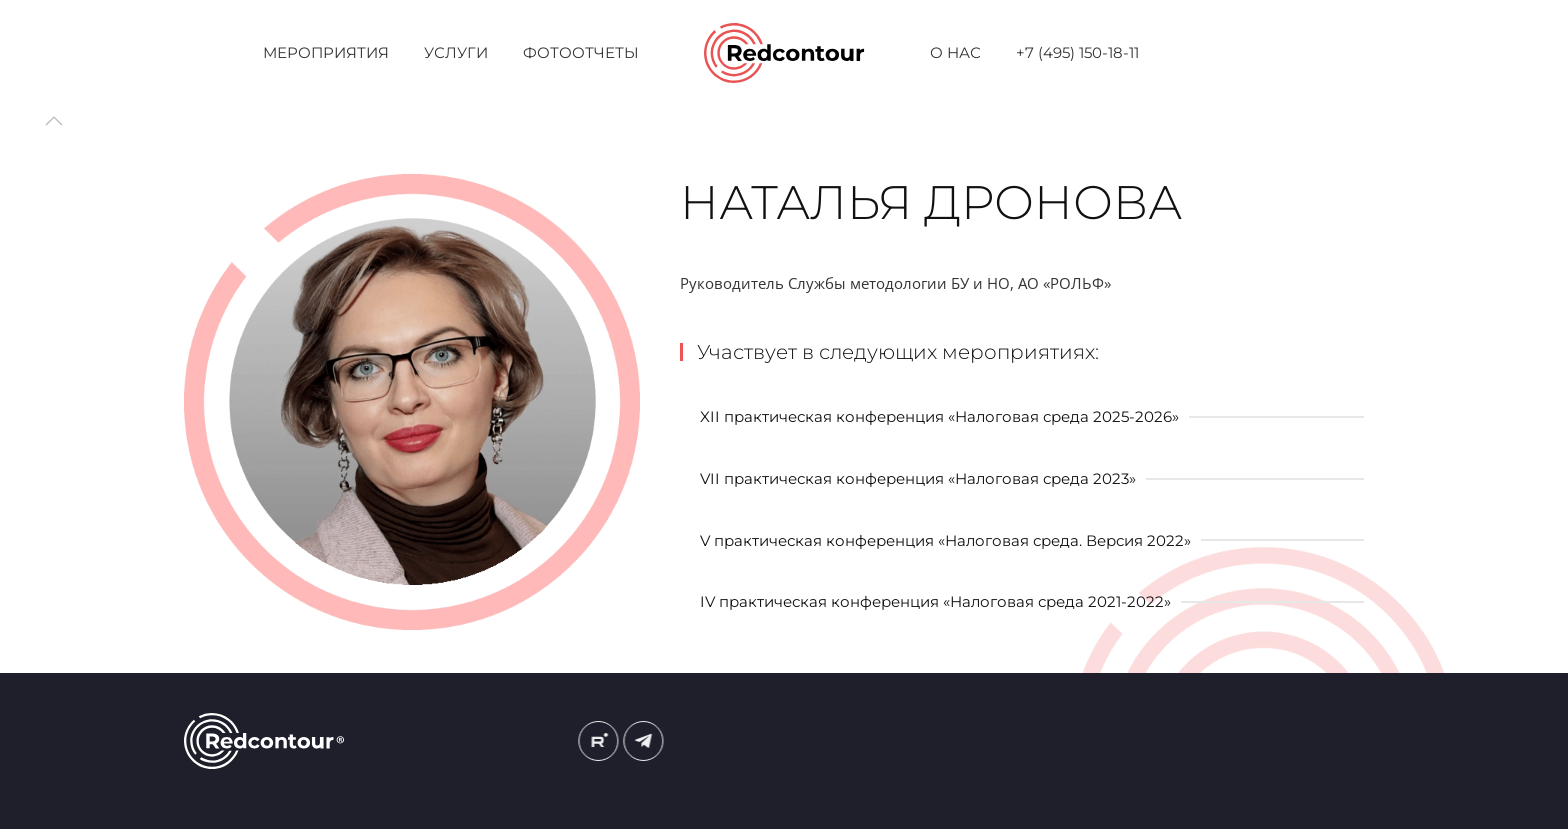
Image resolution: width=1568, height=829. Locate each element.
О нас (955, 52)
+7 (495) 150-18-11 (1077, 52)
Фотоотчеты (581, 52)
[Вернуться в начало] (784, 53)
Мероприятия (326, 52)
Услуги (456, 52)
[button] (54, 121)
